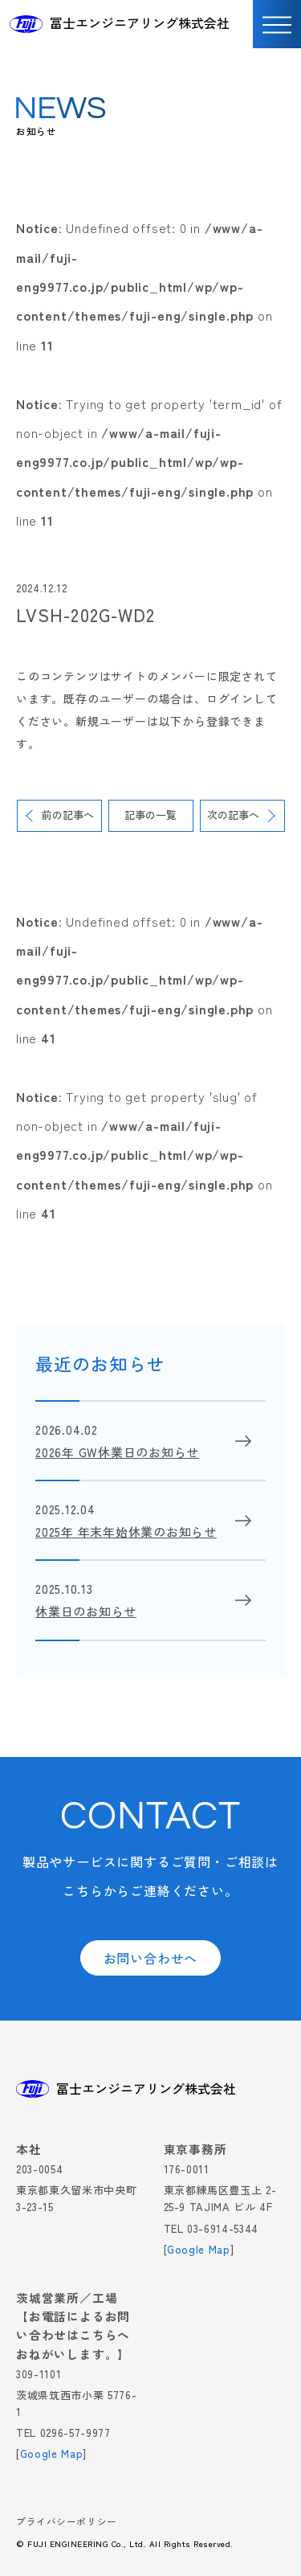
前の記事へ (68, 814)
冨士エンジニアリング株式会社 (140, 22)
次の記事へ (233, 814)
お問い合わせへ (151, 1958)
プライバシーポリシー (66, 2522)
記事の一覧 (150, 814)
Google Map (198, 2249)
